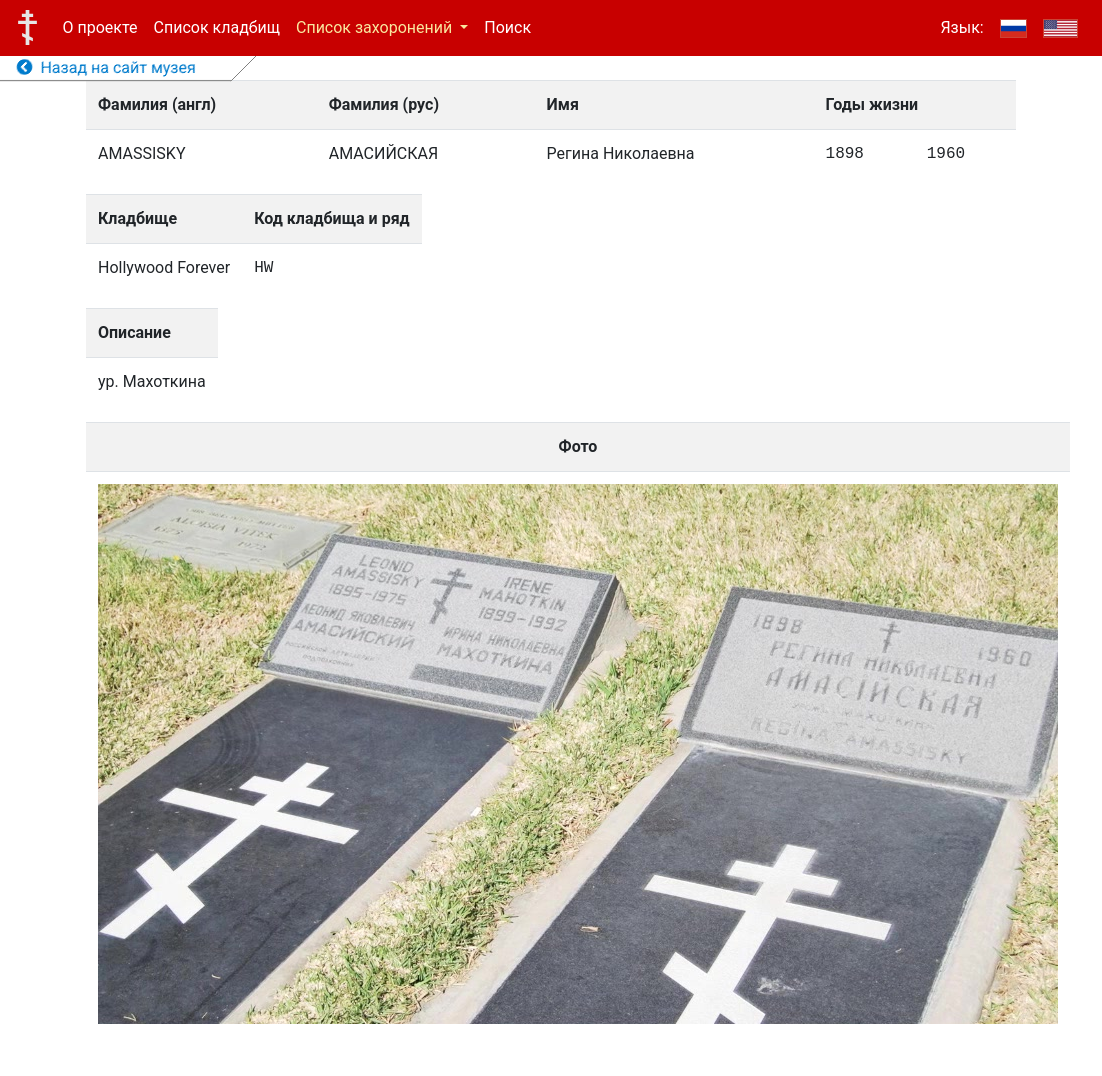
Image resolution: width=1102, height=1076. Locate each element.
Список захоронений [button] (376, 27)
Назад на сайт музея (106, 67)
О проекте (100, 27)
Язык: (961, 27)
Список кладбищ (217, 27)
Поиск (507, 27)
